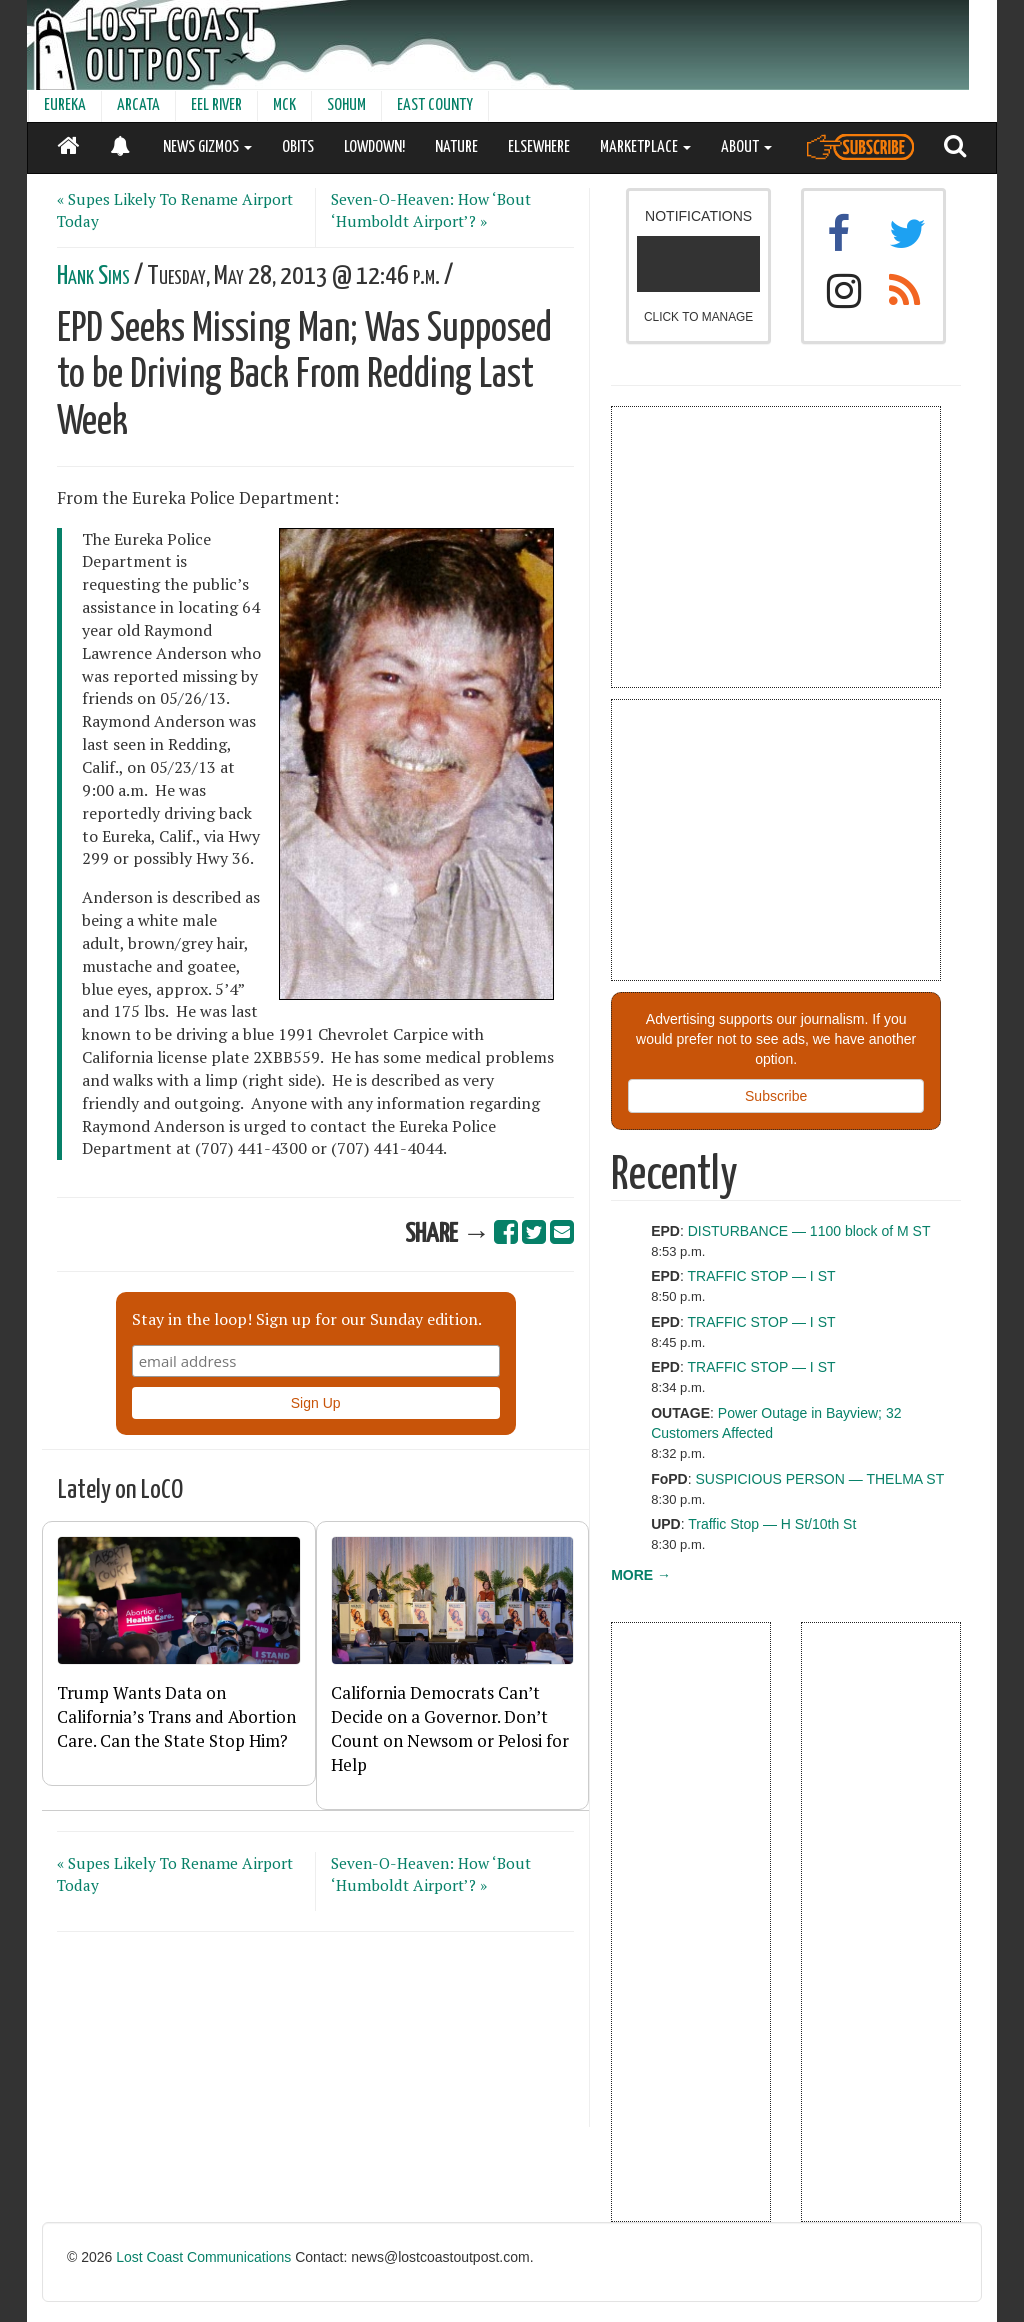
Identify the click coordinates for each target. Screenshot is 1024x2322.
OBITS (298, 147)
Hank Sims (93, 276)
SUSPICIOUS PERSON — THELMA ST (820, 1479)
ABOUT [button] (746, 147)
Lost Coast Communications (203, 2257)
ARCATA (138, 105)
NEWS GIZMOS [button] (207, 147)
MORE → (641, 1575)
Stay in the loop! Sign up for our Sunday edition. (307, 1319)
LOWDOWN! (374, 147)
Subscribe (776, 1096)
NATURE (456, 147)
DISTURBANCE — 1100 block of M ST (809, 1231)
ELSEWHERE (539, 147)
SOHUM (346, 105)
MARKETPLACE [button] (645, 147)
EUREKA (65, 105)
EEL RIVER (216, 105)
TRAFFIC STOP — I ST (761, 1276)
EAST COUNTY (435, 105)
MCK (284, 105)
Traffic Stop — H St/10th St (772, 1524)
